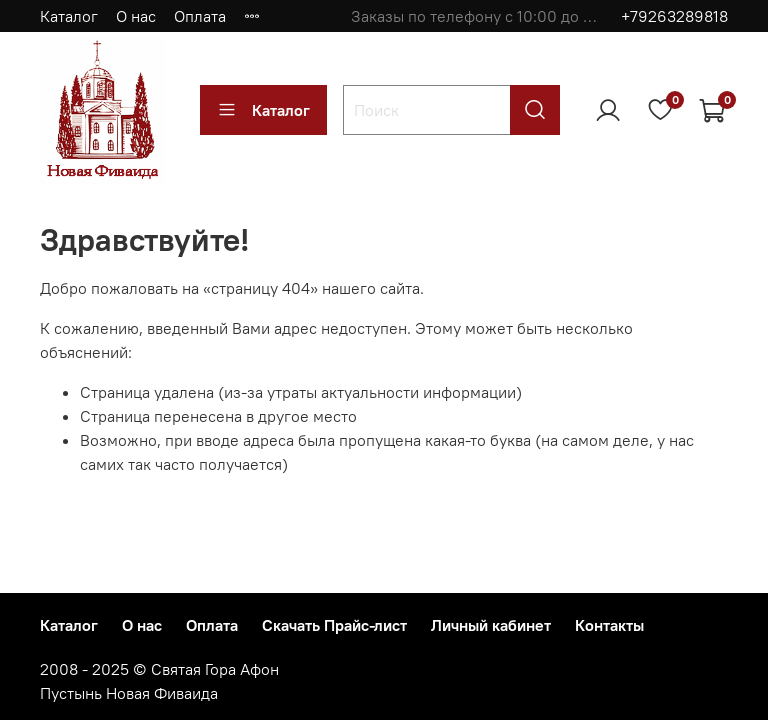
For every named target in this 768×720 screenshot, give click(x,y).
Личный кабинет (491, 625)
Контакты (609, 625)
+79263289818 (674, 16)
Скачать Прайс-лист (334, 625)
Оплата (200, 16)
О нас (136, 16)
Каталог (69, 16)
